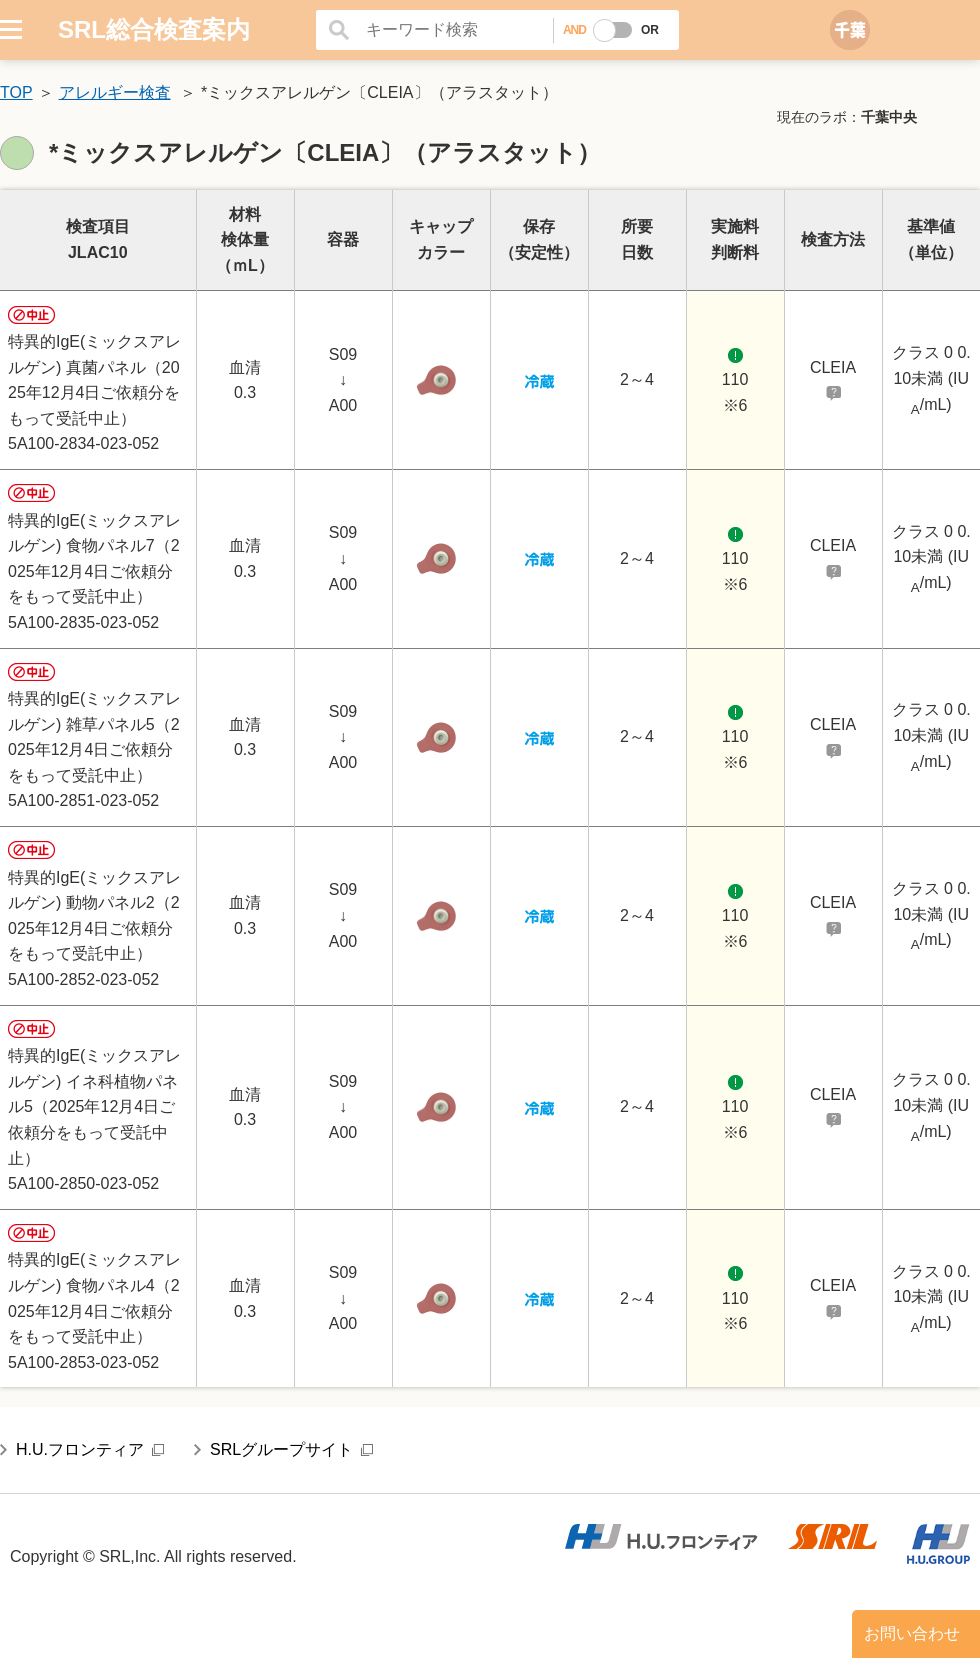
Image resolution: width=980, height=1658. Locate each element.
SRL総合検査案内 (154, 29)
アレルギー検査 (115, 92)
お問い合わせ (912, 1633)
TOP (16, 92)
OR (650, 30)
